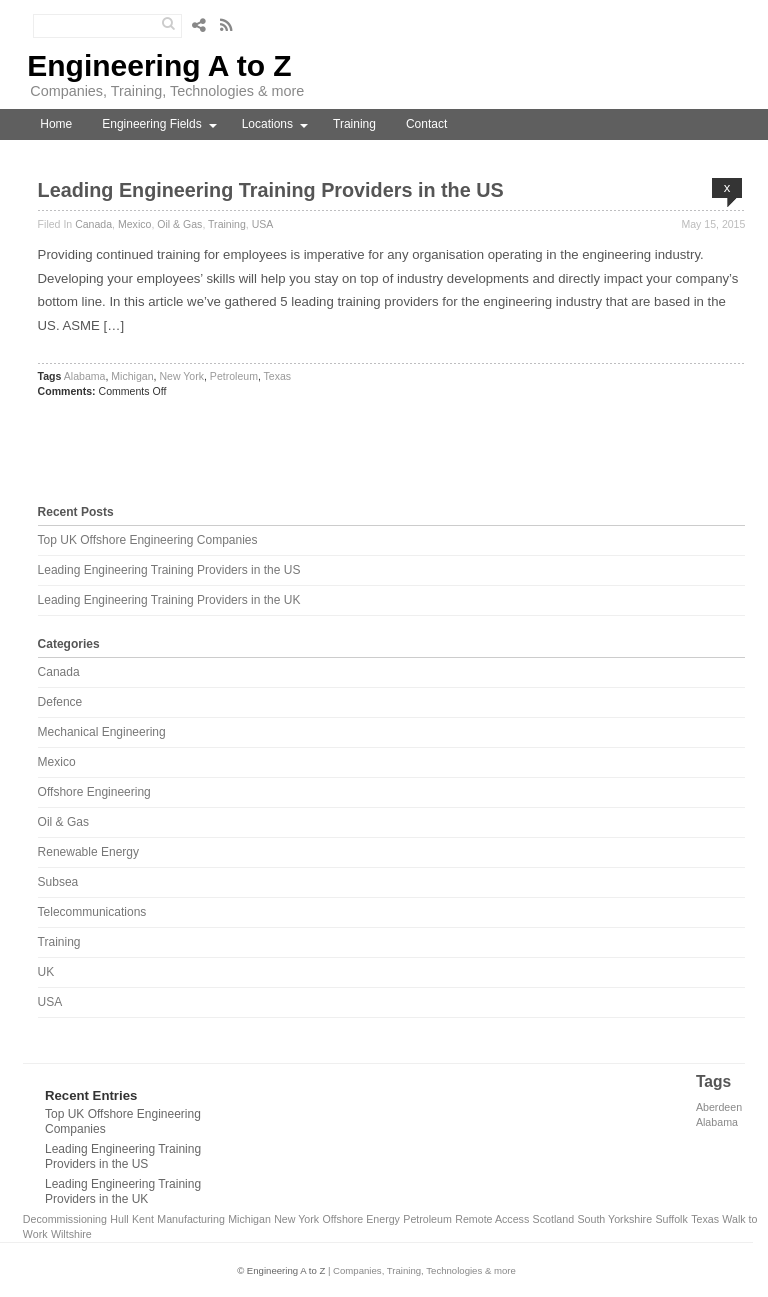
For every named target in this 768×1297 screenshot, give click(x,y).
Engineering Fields (151, 124)
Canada (93, 224)
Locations (267, 124)
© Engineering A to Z (281, 1270)
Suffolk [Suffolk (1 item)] (671, 1219)
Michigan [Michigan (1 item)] (249, 1219)
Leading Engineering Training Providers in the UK (169, 600)
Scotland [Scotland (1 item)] (553, 1219)
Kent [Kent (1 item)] (143, 1219)
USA (263, 224)
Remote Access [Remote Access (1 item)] (492, 1219)
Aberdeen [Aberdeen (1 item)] (719, 1107)
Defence (60, 702)
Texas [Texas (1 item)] (705, 1219)
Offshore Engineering (94, 792)
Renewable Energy (88, 852)
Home (56, 124)
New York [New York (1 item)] (296, 1219)
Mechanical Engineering (102, 732)
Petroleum (234, 376)
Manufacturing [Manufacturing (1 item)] (191, 1219)
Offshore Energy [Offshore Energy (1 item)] (361, 1219)
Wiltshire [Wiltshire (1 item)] (71, 1234)
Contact (426, 124)
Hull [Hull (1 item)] (119, 1219)
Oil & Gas (179, 224)
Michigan (132, 376)
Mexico (134, 224)
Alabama (85, 376)
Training (354, 124)
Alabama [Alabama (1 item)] (717, 1122)
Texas (278, 376)
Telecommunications (92, 912)
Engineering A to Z (159, 65)
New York (181, 376)
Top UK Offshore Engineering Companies (148, 540)
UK (46, 972)
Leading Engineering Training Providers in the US (271, 190)
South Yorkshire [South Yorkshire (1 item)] (614, 1219)
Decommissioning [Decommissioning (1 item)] (65, 1219)
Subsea (58, 882)
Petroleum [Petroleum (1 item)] (427, 1219)
